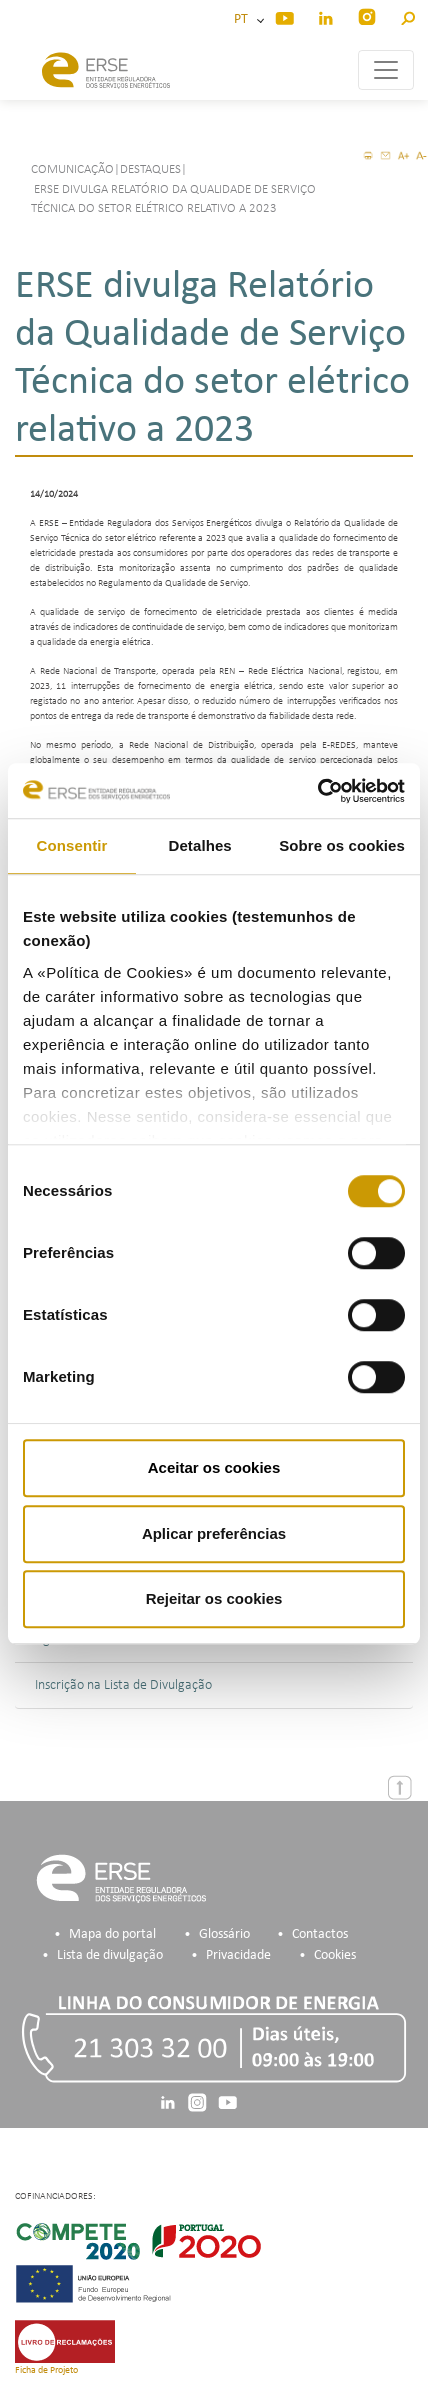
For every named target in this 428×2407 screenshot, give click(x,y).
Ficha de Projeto (46, 2370)
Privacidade (238, 1955)
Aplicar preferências (214, 1533)
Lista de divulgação (110, 1955)
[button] (407, 15)
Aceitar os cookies (214, 1467)
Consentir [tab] (72, 845)
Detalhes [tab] (199, 845)
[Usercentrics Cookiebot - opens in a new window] (317, 791)
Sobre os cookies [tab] (342, 845)
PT (244, 19)
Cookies (335, 1955)
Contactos (320, 1934)
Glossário (224, 1934)
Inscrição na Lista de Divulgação (123, 1685)
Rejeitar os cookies (214, 1598)
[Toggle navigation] (386, 70)
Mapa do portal (112, 1934)
